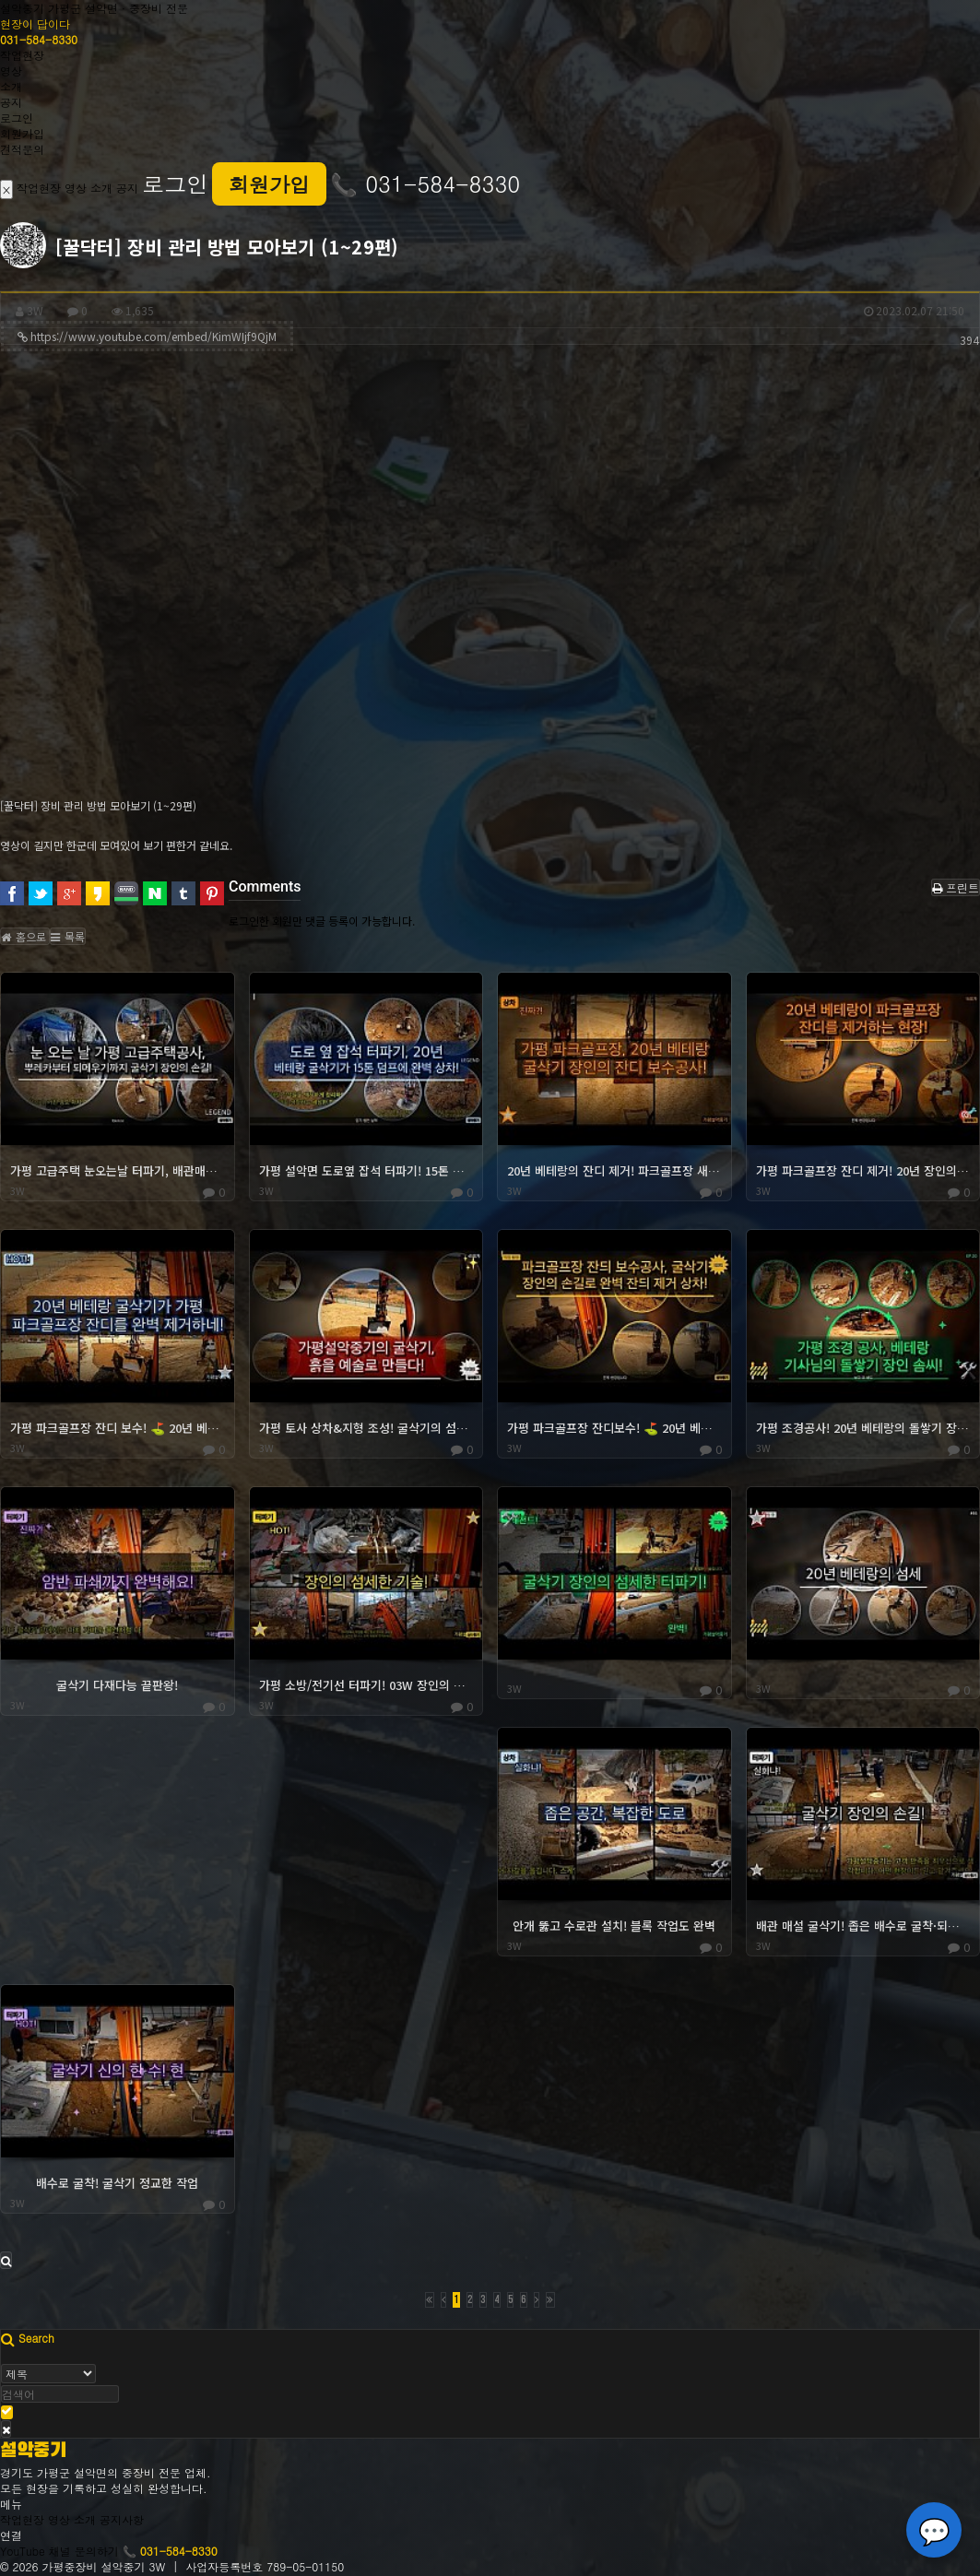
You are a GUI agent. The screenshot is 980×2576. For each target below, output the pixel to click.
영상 (11, 70)
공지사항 (122, 2519)
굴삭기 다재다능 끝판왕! (117, 1685)
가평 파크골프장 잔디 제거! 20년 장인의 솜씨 (863, 1171)
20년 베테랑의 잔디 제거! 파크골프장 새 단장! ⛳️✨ (614, 1171)
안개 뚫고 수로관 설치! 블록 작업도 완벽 (614, 1926)
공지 (11, 102)
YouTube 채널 (35, 2550)
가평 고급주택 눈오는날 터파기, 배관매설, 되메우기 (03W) (117, 1171)
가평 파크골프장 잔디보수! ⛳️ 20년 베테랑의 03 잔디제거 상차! (614, 1428)
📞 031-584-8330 (425, 183)
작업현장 (22, 55)
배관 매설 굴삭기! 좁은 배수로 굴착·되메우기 (863, 1926)
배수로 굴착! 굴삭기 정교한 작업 (117, 2183)
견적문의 (22, 149)
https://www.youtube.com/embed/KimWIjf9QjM (155, 338)
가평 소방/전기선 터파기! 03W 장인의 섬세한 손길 (366, 1685)
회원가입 (22, 133)
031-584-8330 (38, 39)
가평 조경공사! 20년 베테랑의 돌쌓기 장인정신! (863, 1428)
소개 (11, 86)
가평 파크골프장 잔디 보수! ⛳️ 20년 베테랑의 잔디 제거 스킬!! (117, 1428)
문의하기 (97, 2550)
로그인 (16, 117)
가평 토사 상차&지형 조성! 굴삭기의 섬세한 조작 (366, 1428)
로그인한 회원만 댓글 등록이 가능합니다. (322, 920)
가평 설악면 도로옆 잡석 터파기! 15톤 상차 (366, 1171)
